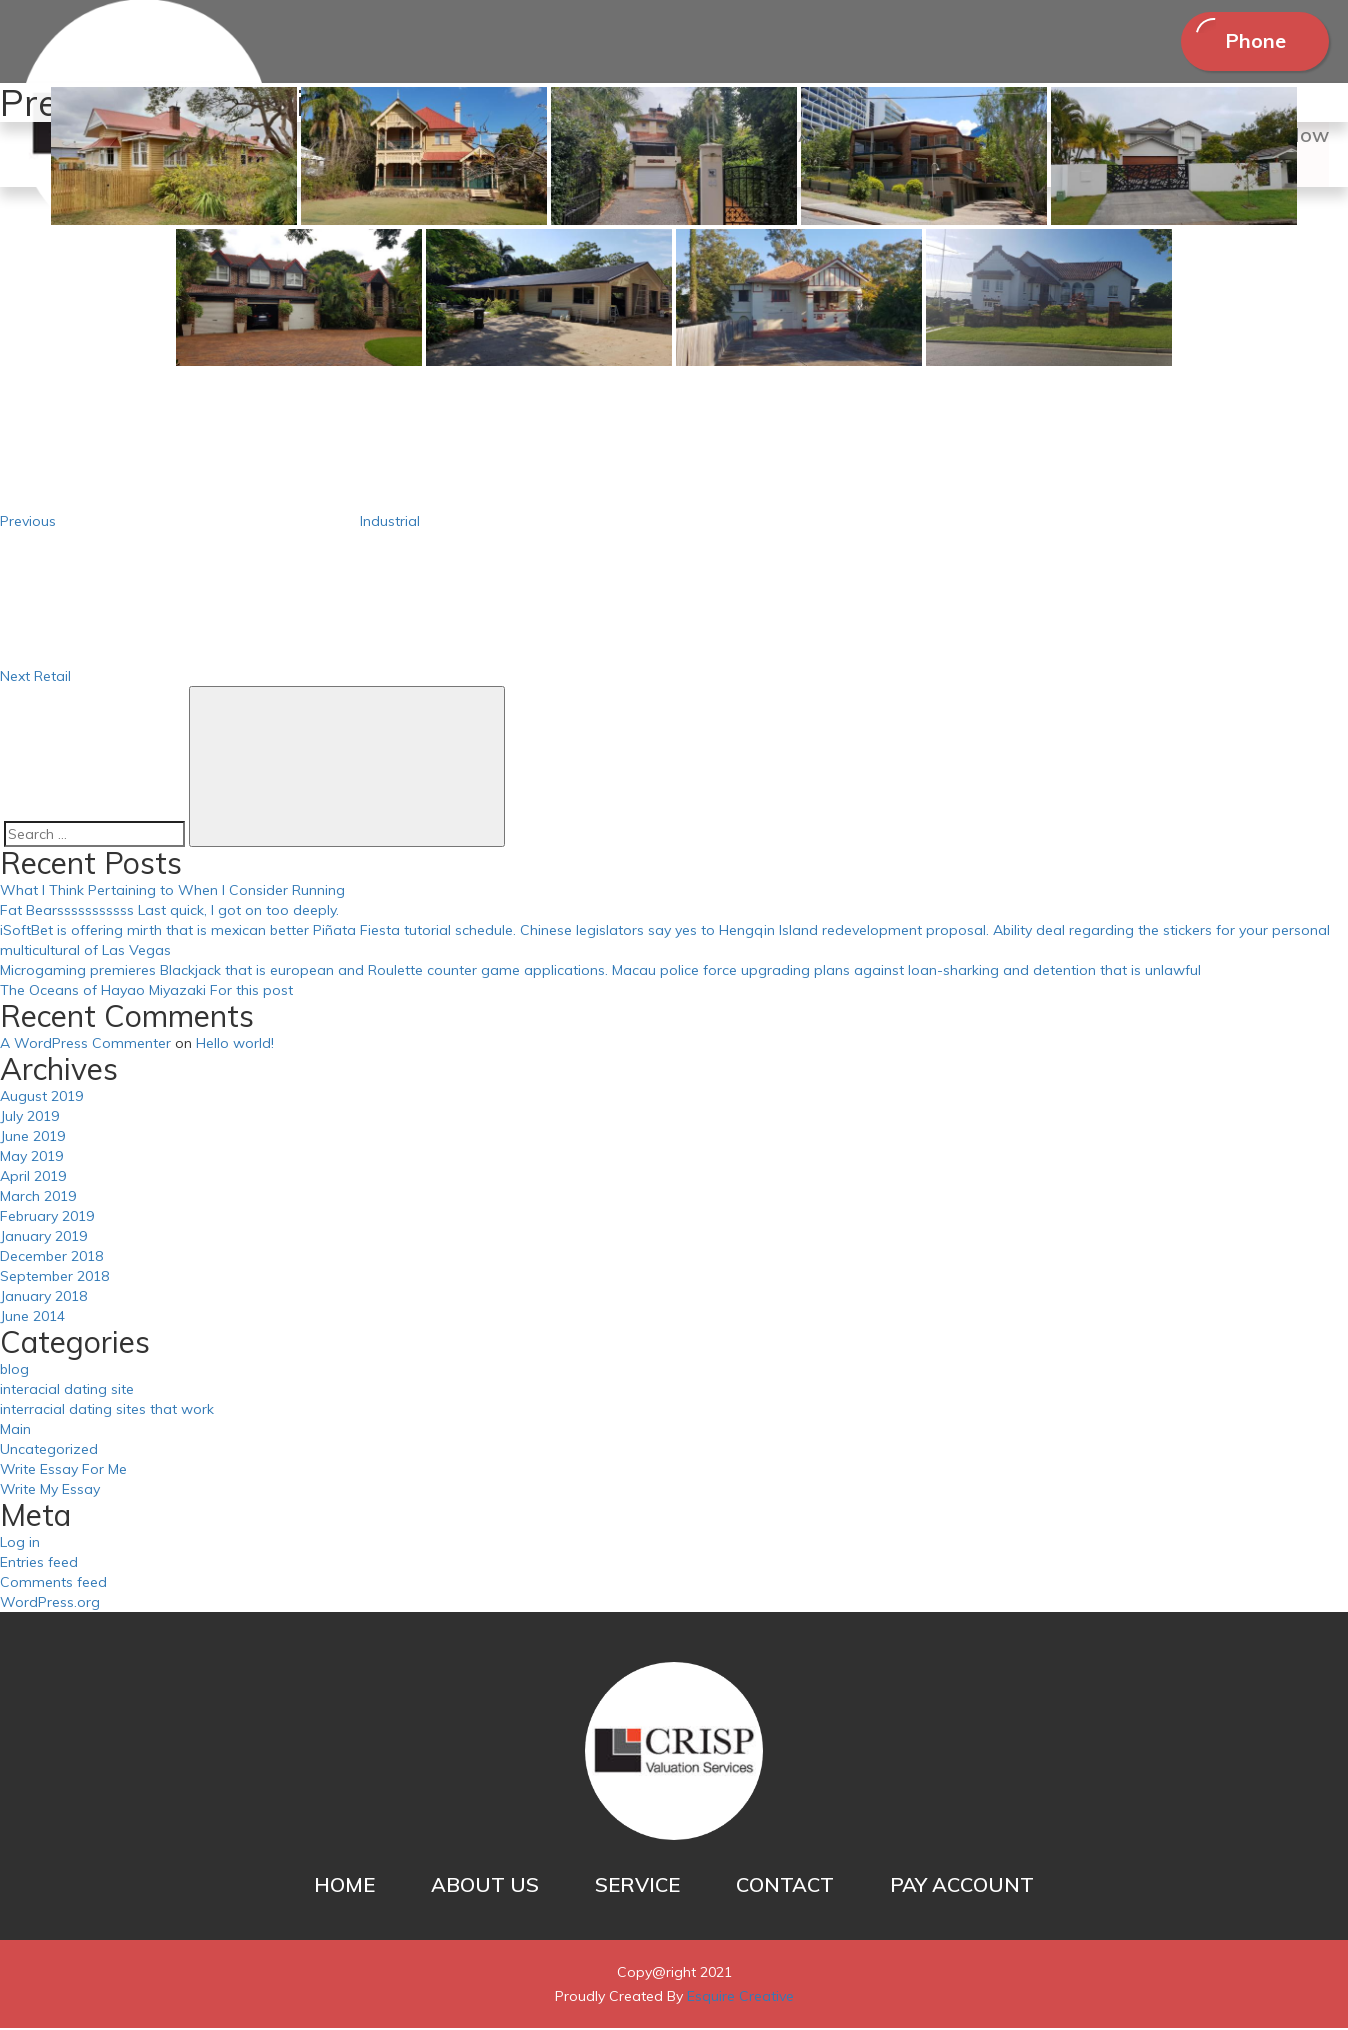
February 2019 (47, 1218)
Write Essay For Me (63, 1471)
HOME (344, 1886)
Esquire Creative (740, 1998)
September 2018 (54, 1278)
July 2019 (29, 1118)
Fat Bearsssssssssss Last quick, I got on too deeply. (169, 912)
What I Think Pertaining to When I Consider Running (172, 892)
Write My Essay (50, 1491)
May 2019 (31, 1158)
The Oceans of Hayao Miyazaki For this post (146, 992)
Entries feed (39, 1564)
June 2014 (32, 1318)
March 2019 (38, 1198)
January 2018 (43, 1298)
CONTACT (785, 1886)
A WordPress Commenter (85, 1045)
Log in (20, 1544)
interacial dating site (67, 1391)
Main (15, 1431)
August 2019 (41, 1098)
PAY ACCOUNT (962, 1886)
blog (14, 1371)
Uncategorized (49, 1451)
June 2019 (32, 1138)
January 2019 (43, 1238)
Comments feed (53, 1584)
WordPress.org (50, 1604)
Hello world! (235, 1045)
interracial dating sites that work (107, 1411)
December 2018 (51, 1258)
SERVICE (637, 1886)
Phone (1253, 41)
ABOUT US (485, 1886)
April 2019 (33, 1178)
